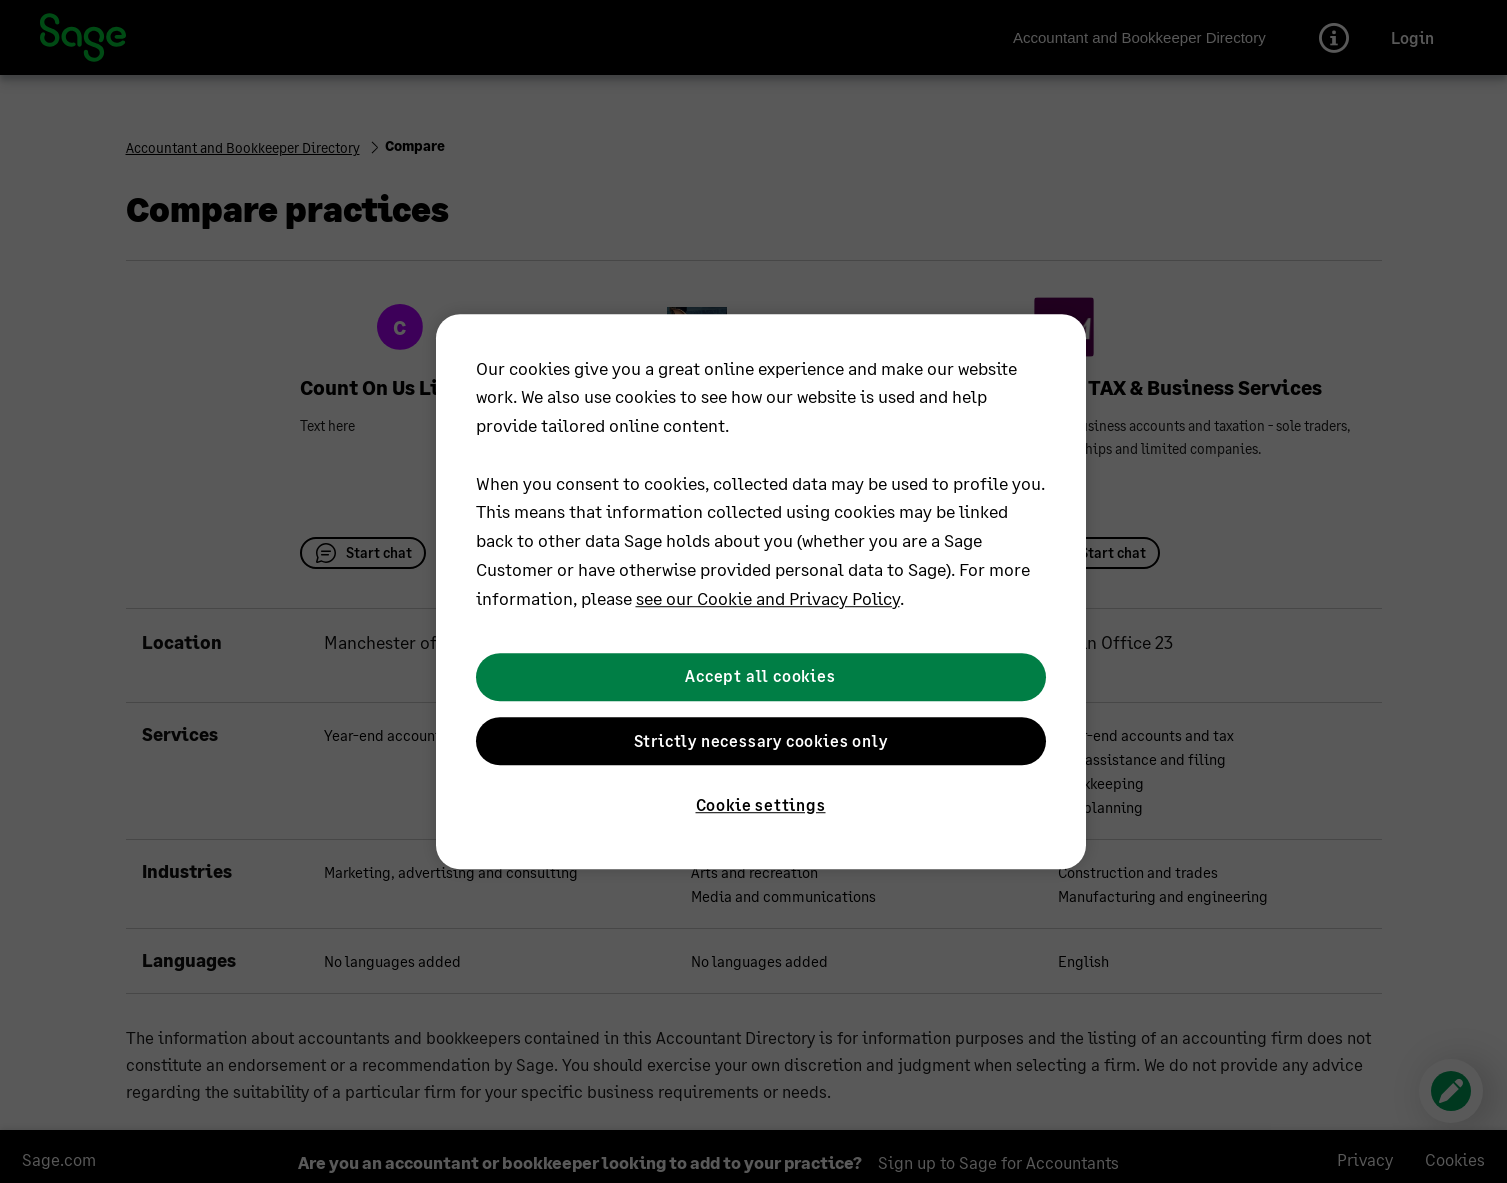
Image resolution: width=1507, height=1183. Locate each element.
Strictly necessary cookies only (761, 740)
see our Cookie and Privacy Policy (768, 598)
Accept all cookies (760, 676)
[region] (761, 592)
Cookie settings (761, 804)
